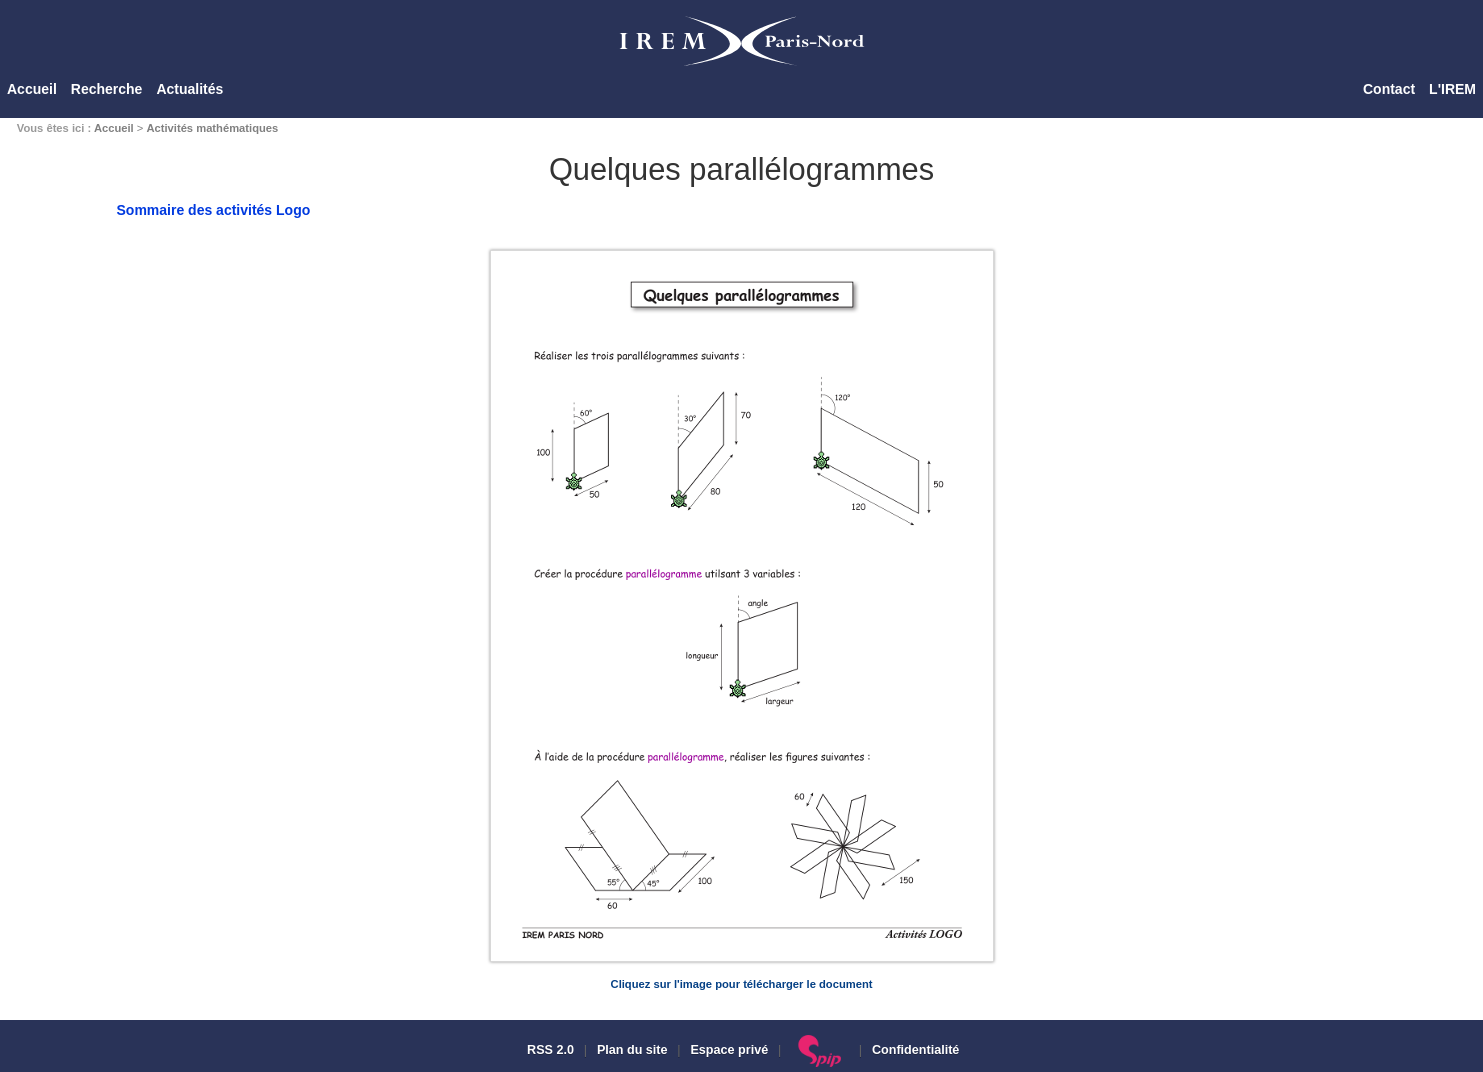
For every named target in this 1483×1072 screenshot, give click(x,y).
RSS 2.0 (549, 1050)
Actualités (189, 89)
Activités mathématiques (212, 128)
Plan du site (632, 1050)
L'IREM (1452, 89)
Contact (1389, 89)
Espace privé (729, 1050)
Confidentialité (915, 1050)
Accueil (32, 89)
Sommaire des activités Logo (214, 210)
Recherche (107, 89)
